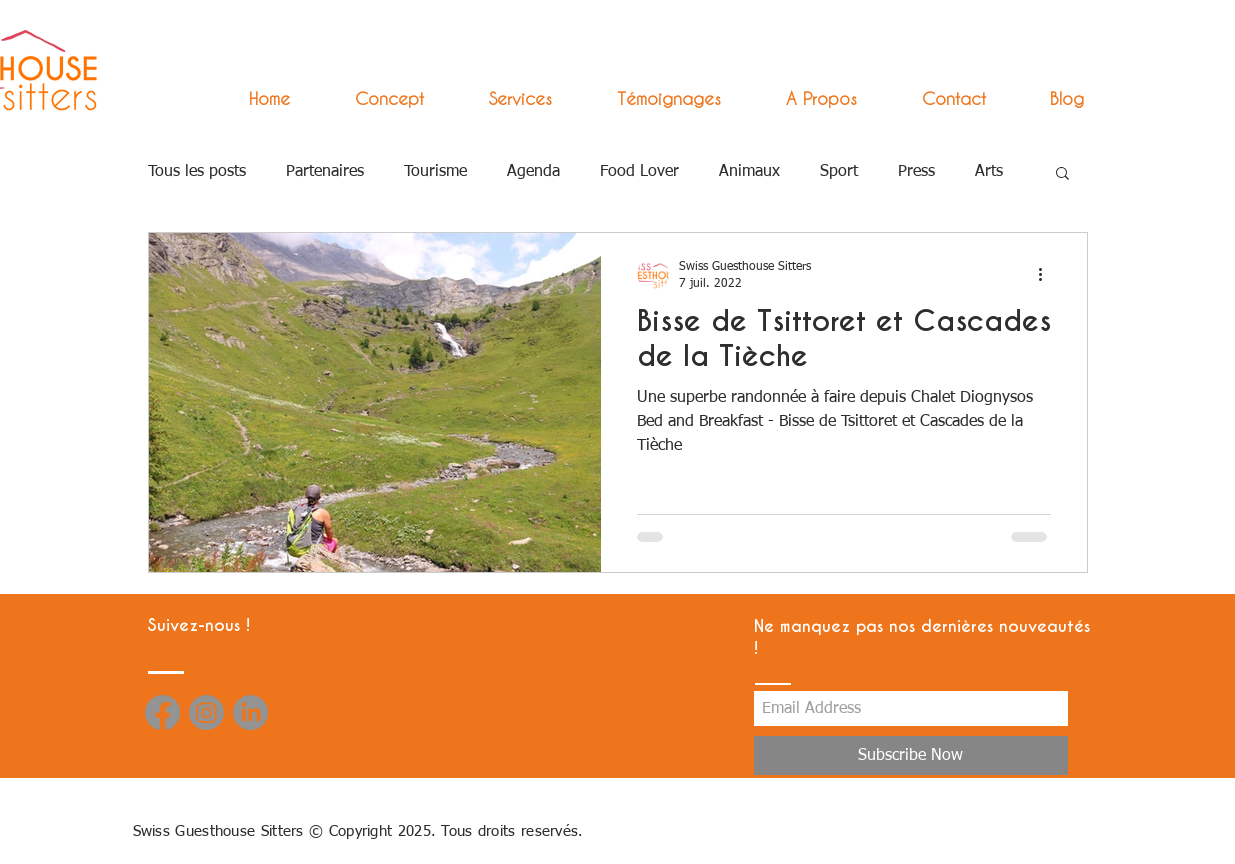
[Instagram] (206, 712)
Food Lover (639, 172)
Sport (839, 172)
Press (916, 172)
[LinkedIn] (250, 712)
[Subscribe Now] (911, 755)
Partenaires (325, 172)
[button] (503, 98)
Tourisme (435, 172)
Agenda (533, 172)
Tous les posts (197, 172)
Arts (989, 172)
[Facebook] (162, 712)
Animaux (749, 172)
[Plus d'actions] (1048, 274)
